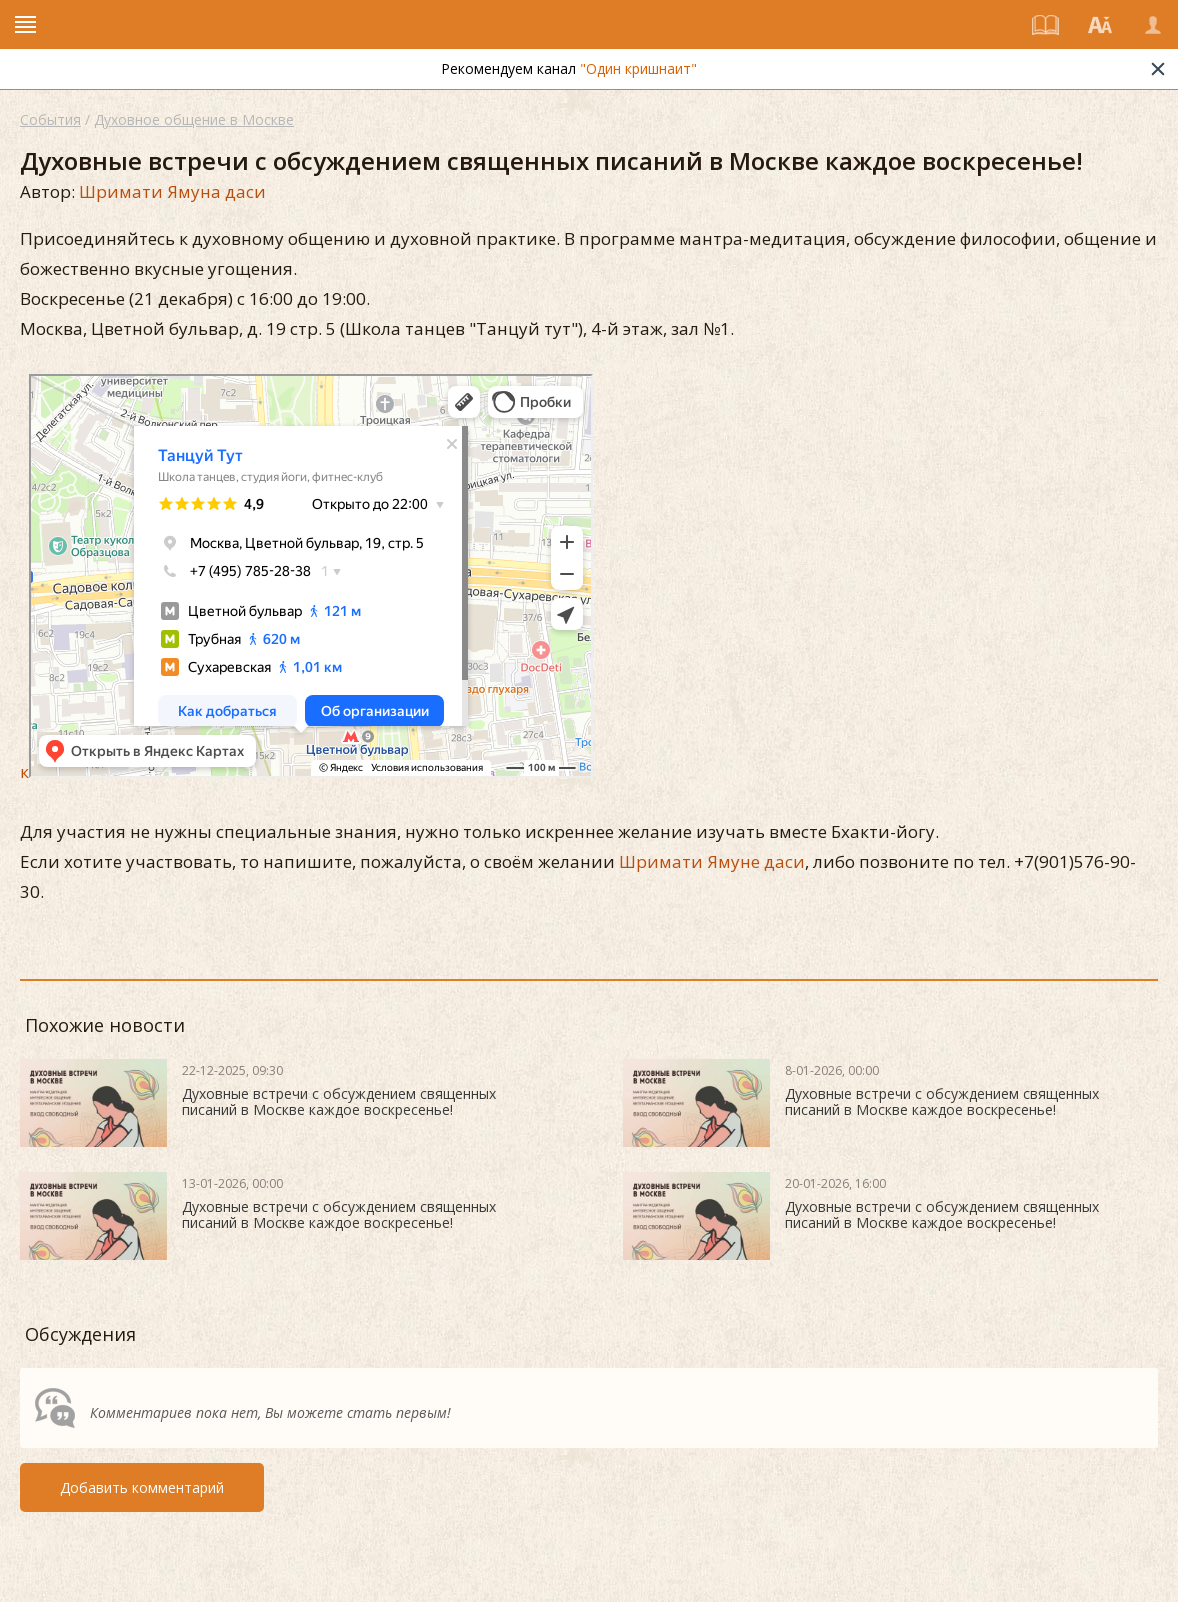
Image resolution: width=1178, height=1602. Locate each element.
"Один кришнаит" (638, 68)
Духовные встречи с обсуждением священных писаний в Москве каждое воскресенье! (339, 1101)
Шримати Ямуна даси (172, 191)
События (50, 119)
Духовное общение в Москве (194, 119)
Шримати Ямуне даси (712, 861)
